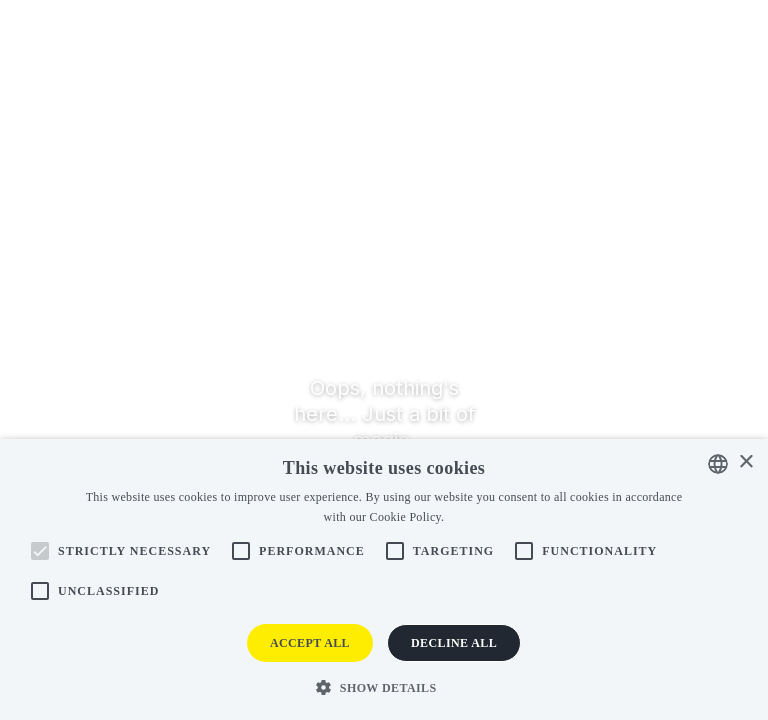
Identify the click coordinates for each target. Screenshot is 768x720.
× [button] (745, 462)
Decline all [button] (454, 643)
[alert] (384, 579)
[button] (383, 686)
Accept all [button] (310, 643)
